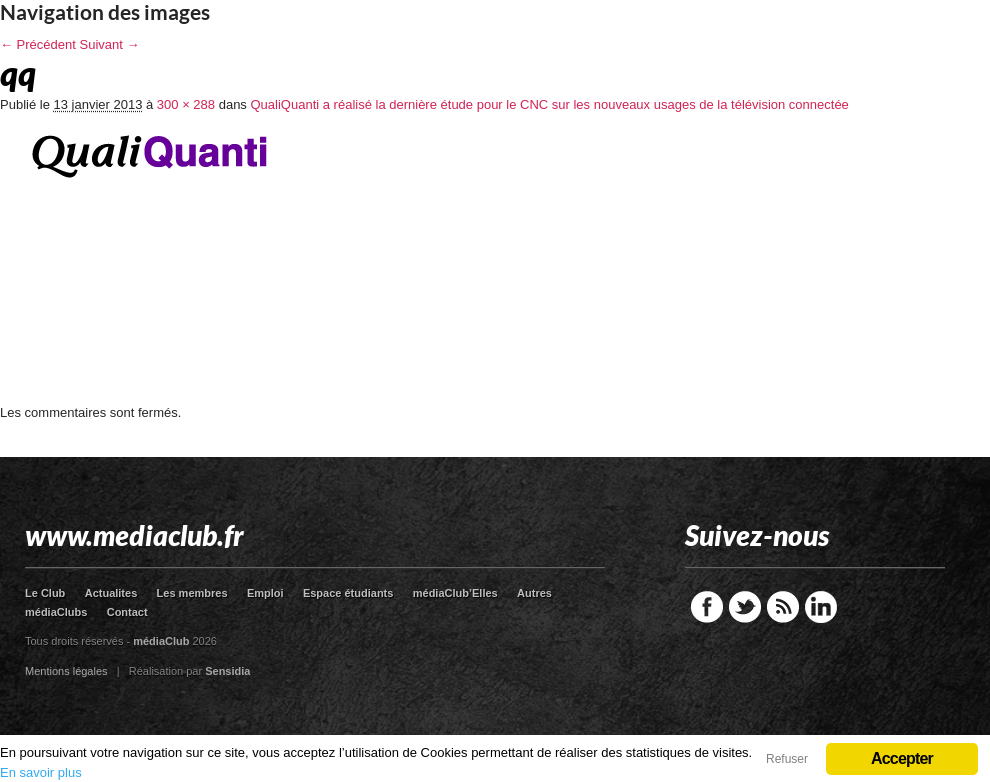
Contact (127, 612)
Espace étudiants (348, 593)
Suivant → (110, 44)
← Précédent (38, 44)
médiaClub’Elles (455, 593)
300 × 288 (186, 104)
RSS (783, 607)
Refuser (787, 759)
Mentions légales (66, 671)
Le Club (45, 593)
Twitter (745, 607)
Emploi (265, 593)
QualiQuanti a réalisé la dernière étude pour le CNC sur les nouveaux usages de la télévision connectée (549, 104)
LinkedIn (821, 607)
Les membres (192, 593)
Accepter (902, 758)
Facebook (707, 607)
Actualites (111, 593)
